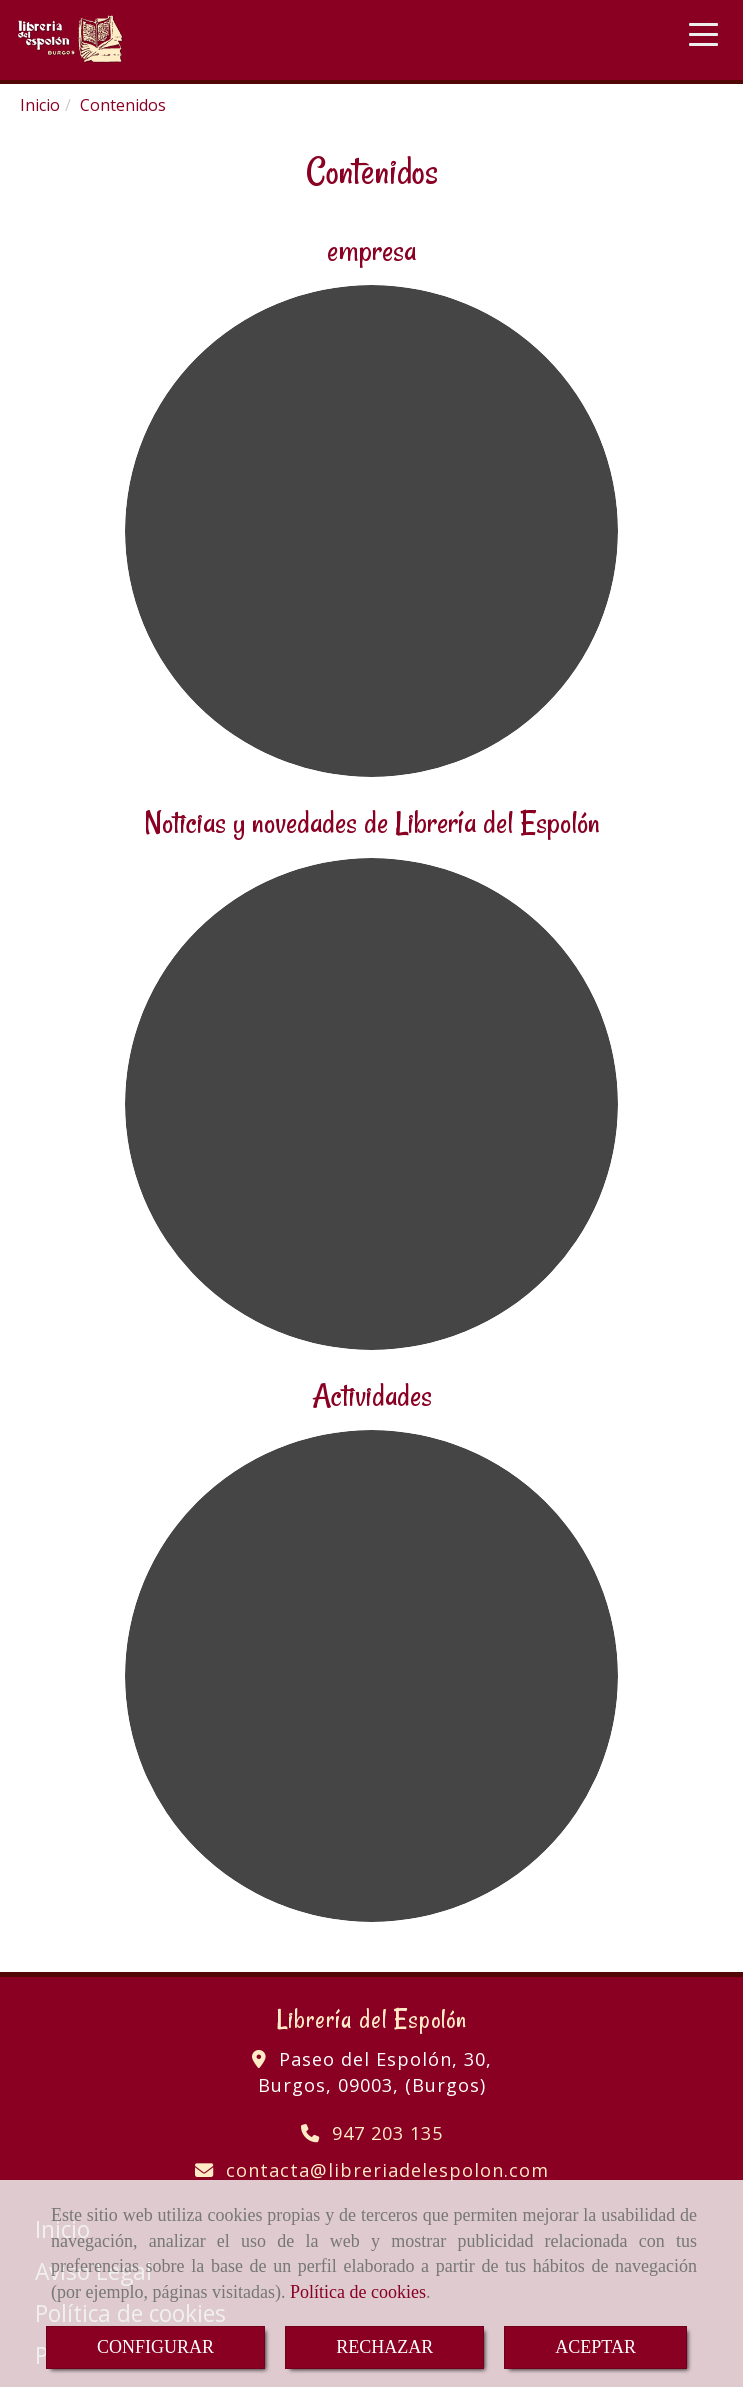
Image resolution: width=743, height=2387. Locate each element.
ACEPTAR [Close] (595, 2347)
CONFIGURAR (155, 2347)
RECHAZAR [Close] (384, 2347)
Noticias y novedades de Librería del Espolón (372, 822)
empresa (371, 250)
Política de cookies (358, 2292)
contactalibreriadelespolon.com (387, 2170)
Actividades (372, 1395)
